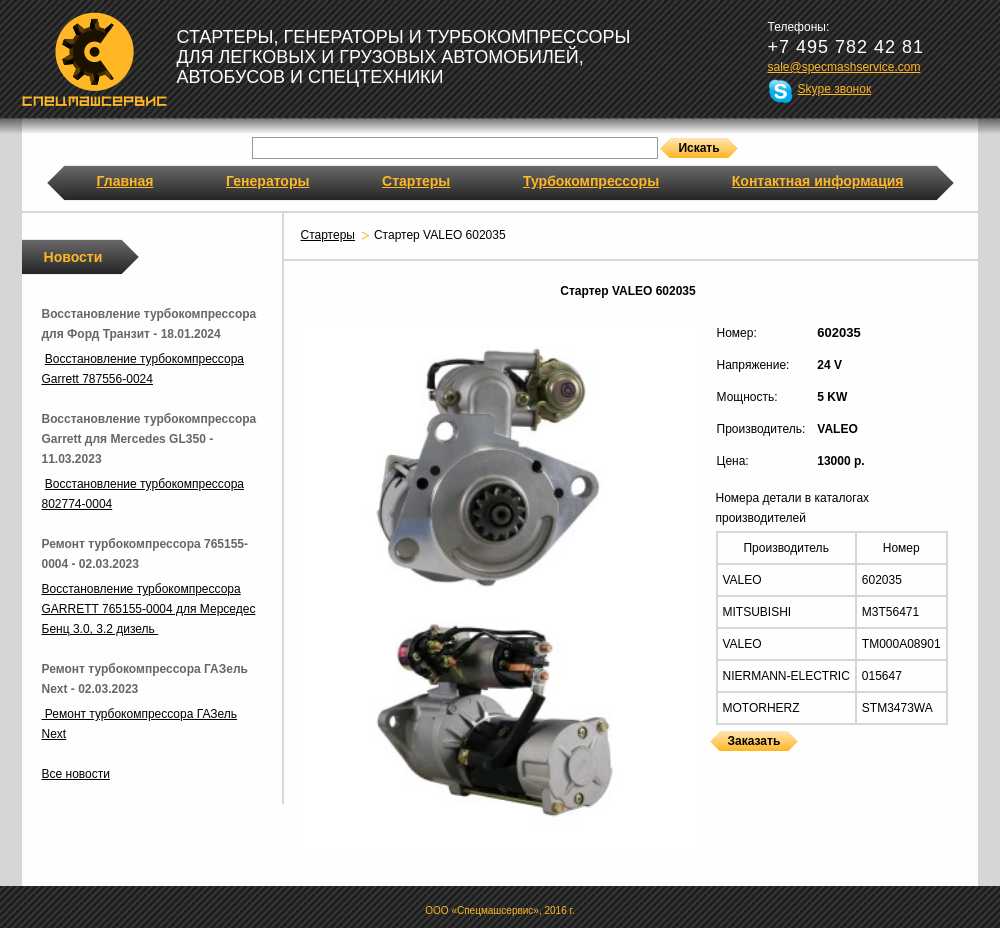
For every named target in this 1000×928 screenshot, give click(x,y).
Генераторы (267, 181)
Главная (125, 181)
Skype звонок (835, 89)
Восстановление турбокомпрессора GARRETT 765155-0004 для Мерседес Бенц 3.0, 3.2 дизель (149, 609)
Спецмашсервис (94, 59)
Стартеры (416, 181)
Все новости (76, 774)
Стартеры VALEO (714, 763)
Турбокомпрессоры (591, 181)
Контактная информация (818, 181)
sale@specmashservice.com (844, 67)
